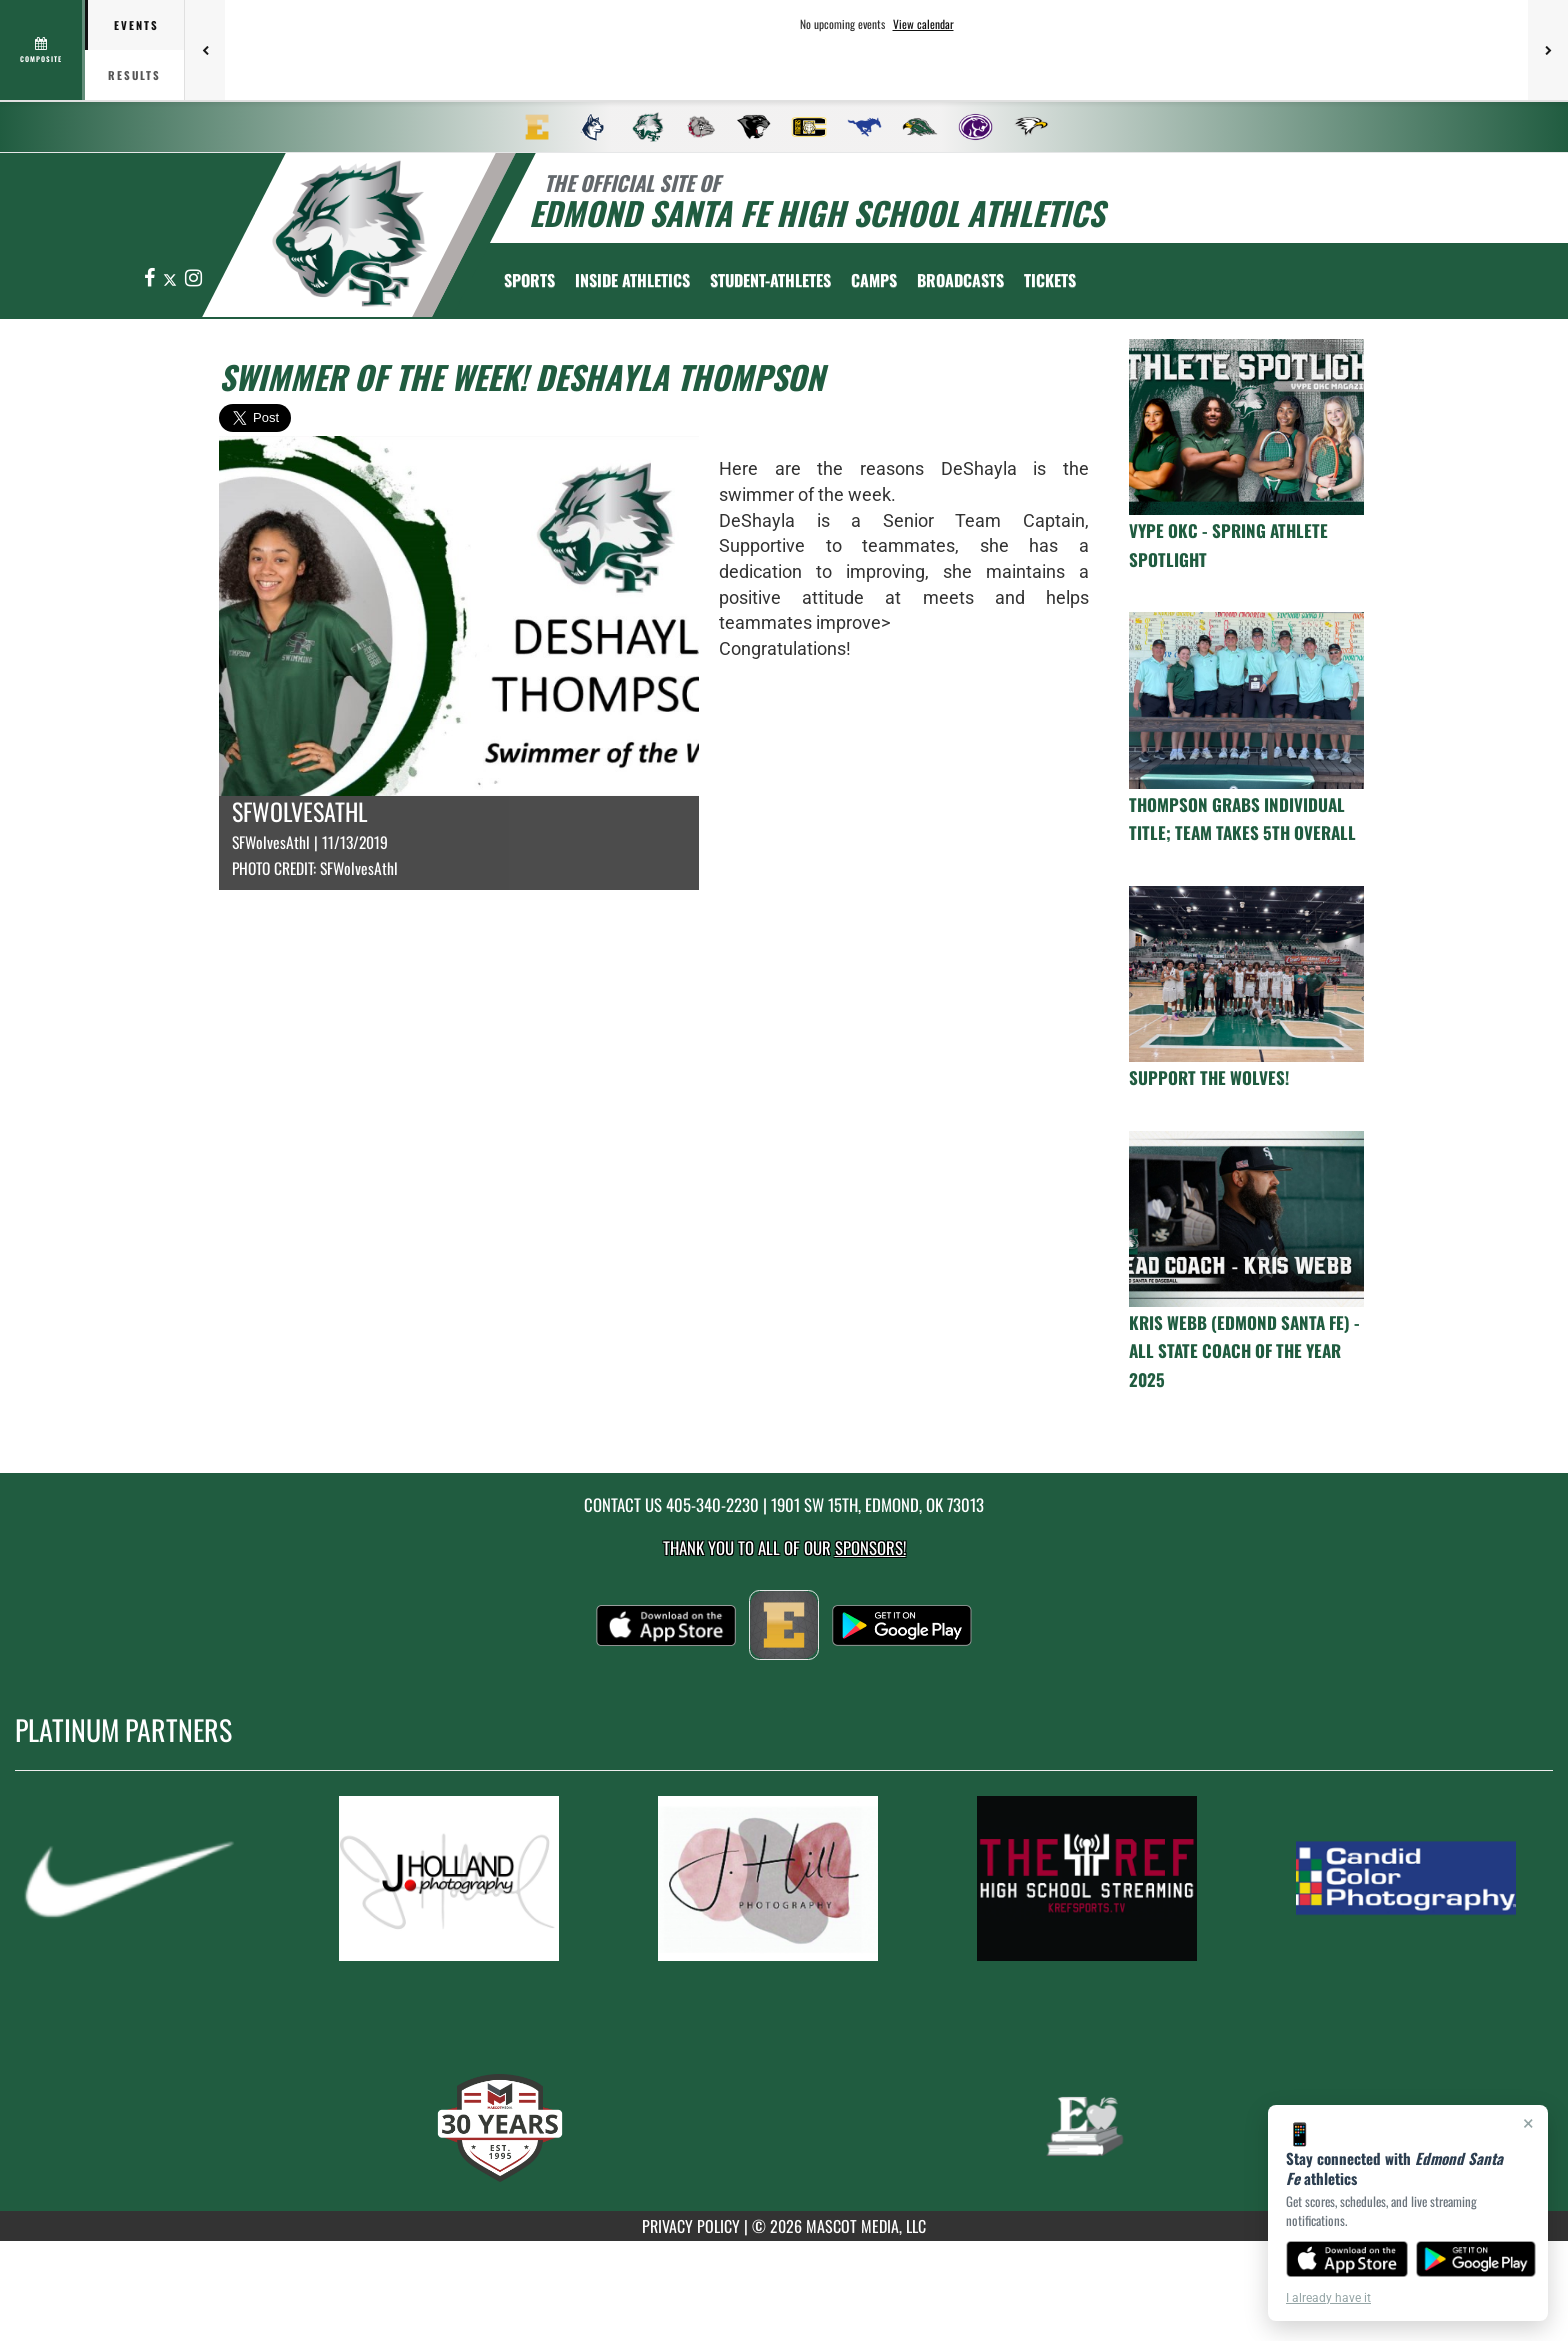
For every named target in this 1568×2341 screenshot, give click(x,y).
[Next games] (1548, 50)
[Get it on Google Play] (1476, 2259)
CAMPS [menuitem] (874, 280)
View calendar (923, 24)
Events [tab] (136, 25)
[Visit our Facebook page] (151, 278)
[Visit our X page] (171, 278)
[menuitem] (537, 127)
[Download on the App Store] (1347, 2259)
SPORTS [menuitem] (529, 280)
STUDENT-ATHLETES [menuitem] (770, 280)
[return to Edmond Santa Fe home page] (350, 233)
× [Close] (1528, 2123)
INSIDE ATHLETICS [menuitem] (632, 280)
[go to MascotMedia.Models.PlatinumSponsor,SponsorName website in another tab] (147, 1878)
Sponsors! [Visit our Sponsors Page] (870, 1547)
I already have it (1328, 2298)
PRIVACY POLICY (691, 2226)
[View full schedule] (42, 50)
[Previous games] (205, 50)
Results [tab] (134, 75)
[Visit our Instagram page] (193, 278)
